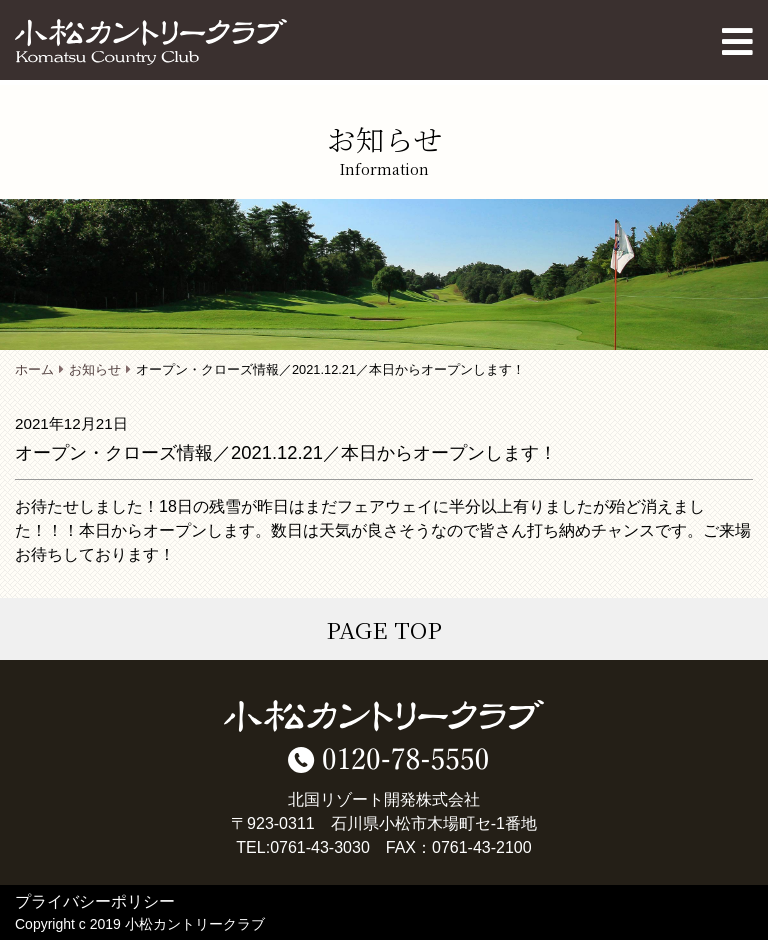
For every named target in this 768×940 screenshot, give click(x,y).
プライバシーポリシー (95, 901)
